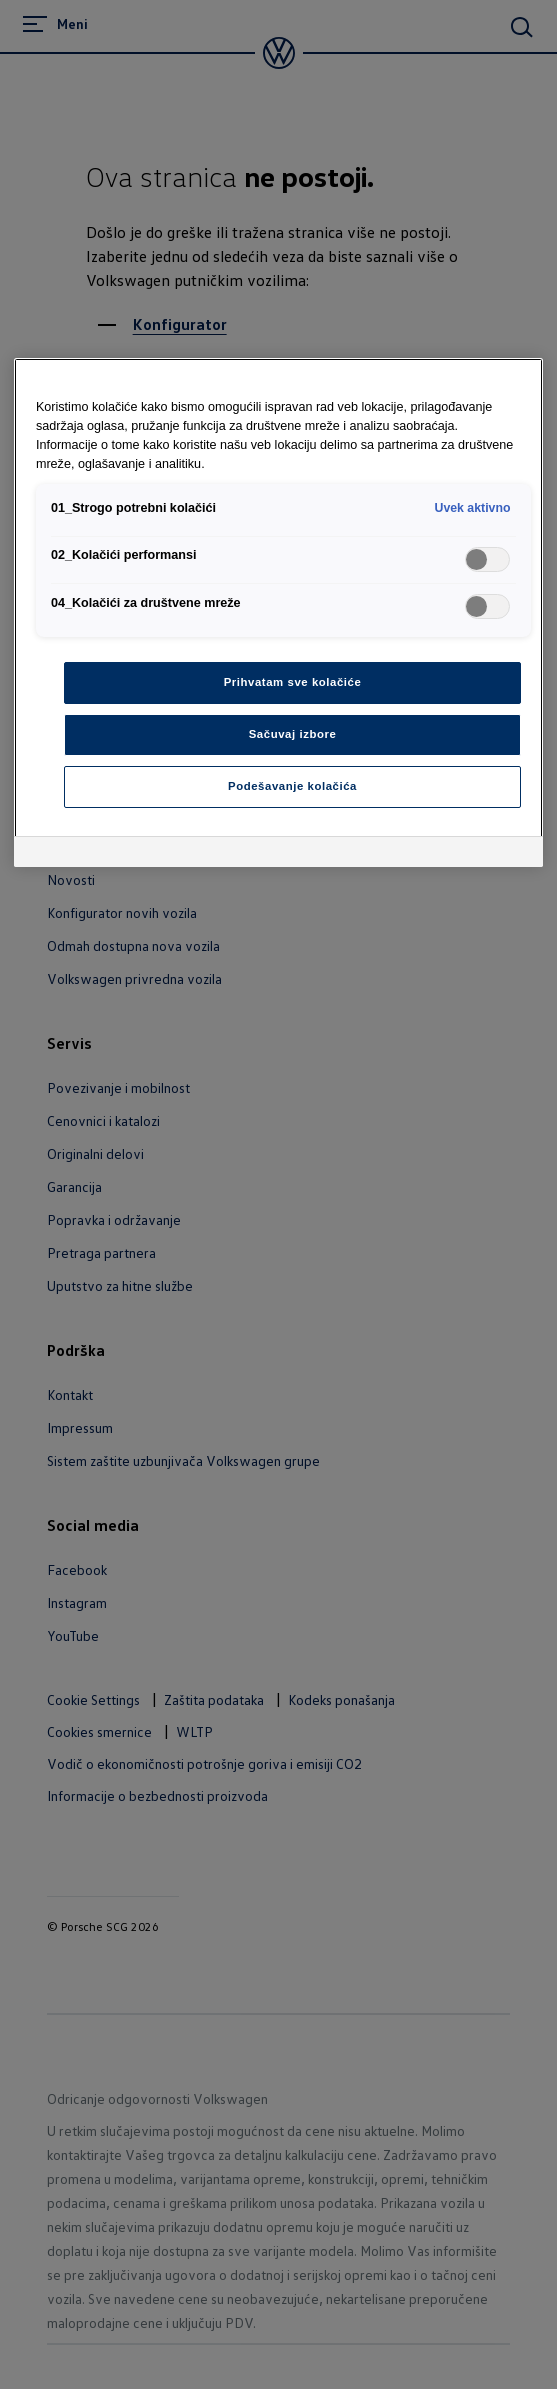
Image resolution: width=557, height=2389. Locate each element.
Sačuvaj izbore (293, 734)
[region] (278, 612)
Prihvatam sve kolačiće (293, 682)
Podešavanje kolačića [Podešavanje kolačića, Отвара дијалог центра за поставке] (292, 786)
